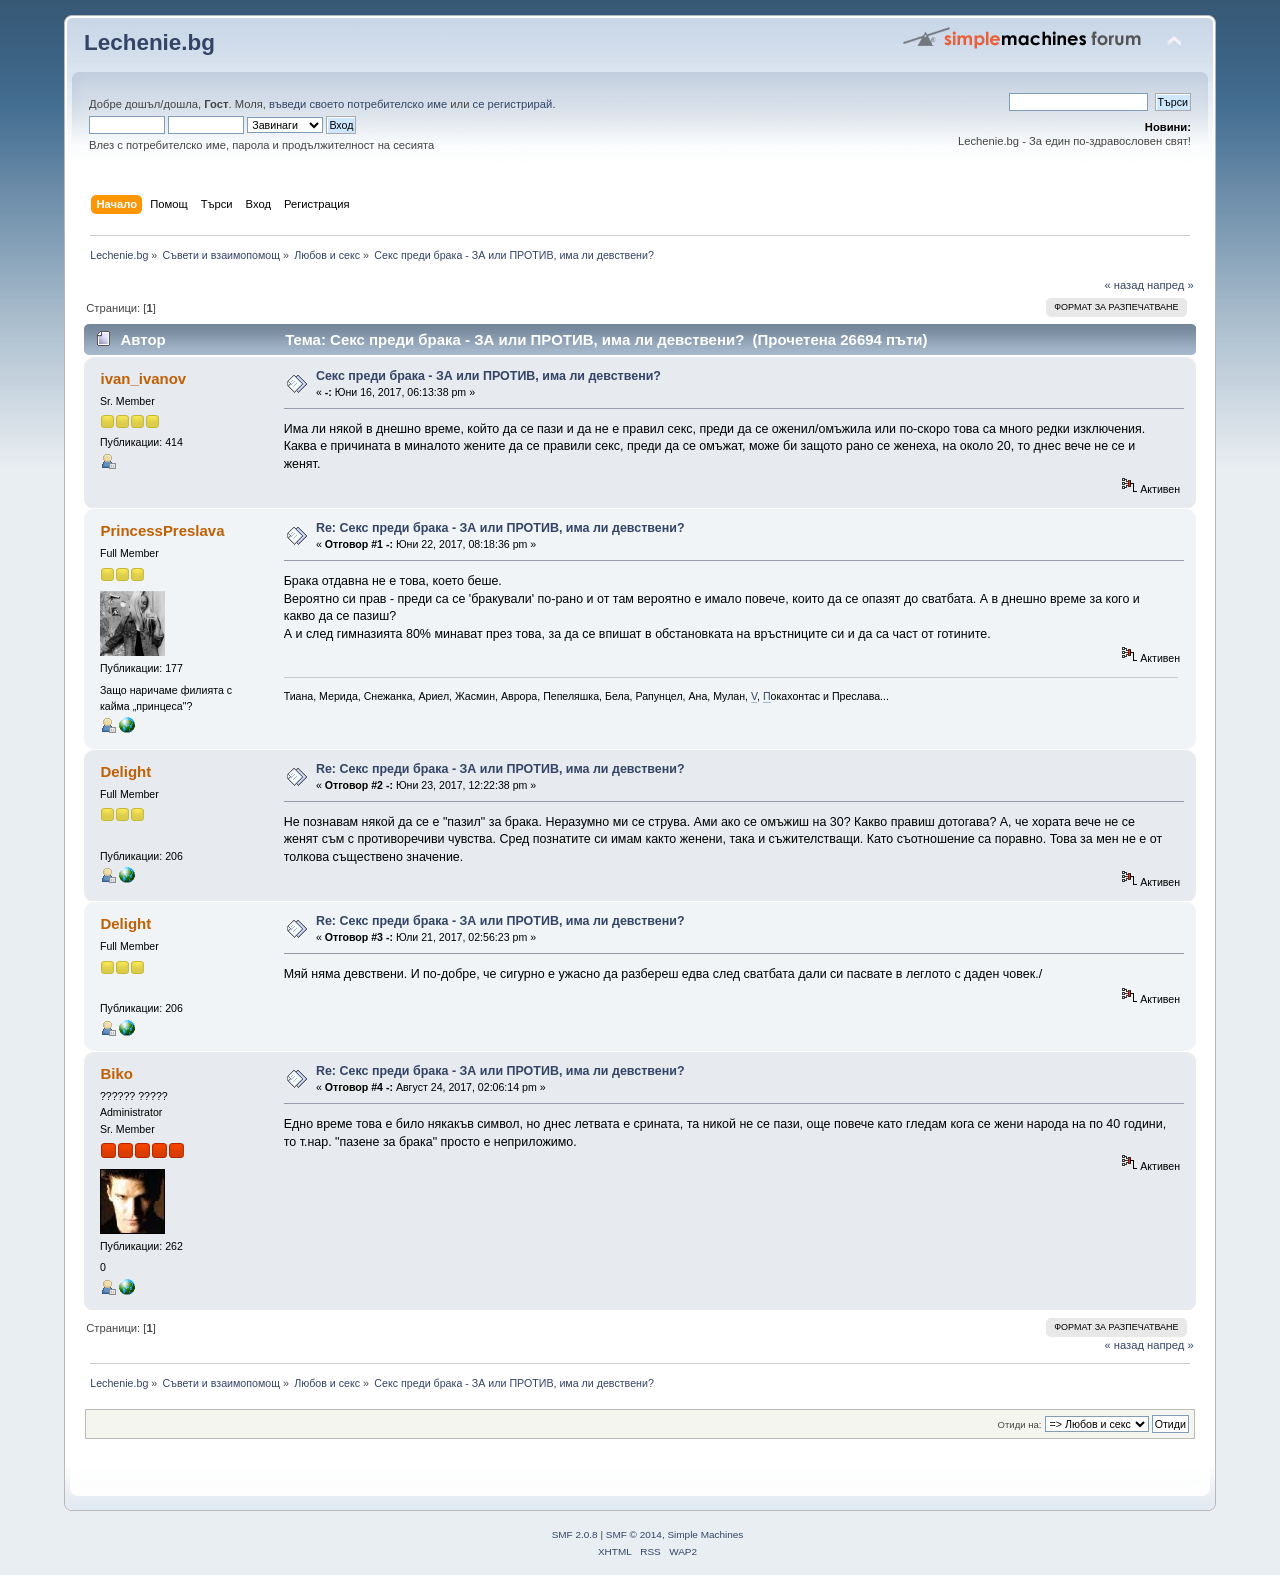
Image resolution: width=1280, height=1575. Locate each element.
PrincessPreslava (162, 530)
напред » (1170, 285)
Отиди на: (1020, 1424)
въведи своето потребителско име (358, 104)
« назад (1124, 285)
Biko (116, 1073)
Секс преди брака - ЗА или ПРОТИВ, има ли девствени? (488, 376)
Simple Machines (705, 1534)
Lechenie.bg (149, 42)
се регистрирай (513, 104)
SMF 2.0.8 (575, 1534)
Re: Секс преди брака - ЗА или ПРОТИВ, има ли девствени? (500, 528)
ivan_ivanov (143, 378)
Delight (125, 771)
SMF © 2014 (634, 1534)
